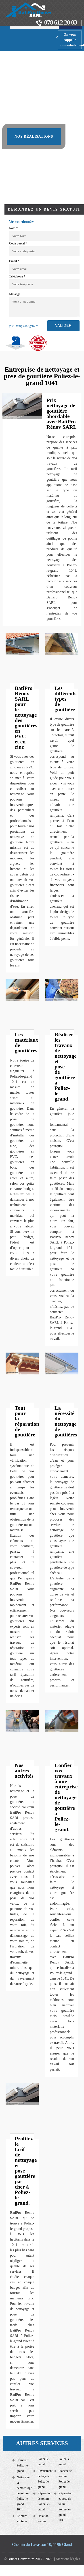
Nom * (13, 228)
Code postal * (18, 243)
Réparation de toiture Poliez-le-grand (44, 2501)
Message (14, 294)
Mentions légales (68, 2559)
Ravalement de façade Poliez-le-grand (44, 2479)
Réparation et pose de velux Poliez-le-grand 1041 (65, 2507)
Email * (14, 261)
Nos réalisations (34, 136)
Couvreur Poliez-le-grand (23, 2465)
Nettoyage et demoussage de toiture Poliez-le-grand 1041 (23, 2493)
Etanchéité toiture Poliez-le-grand (65, 2479)
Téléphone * (17, 276)
